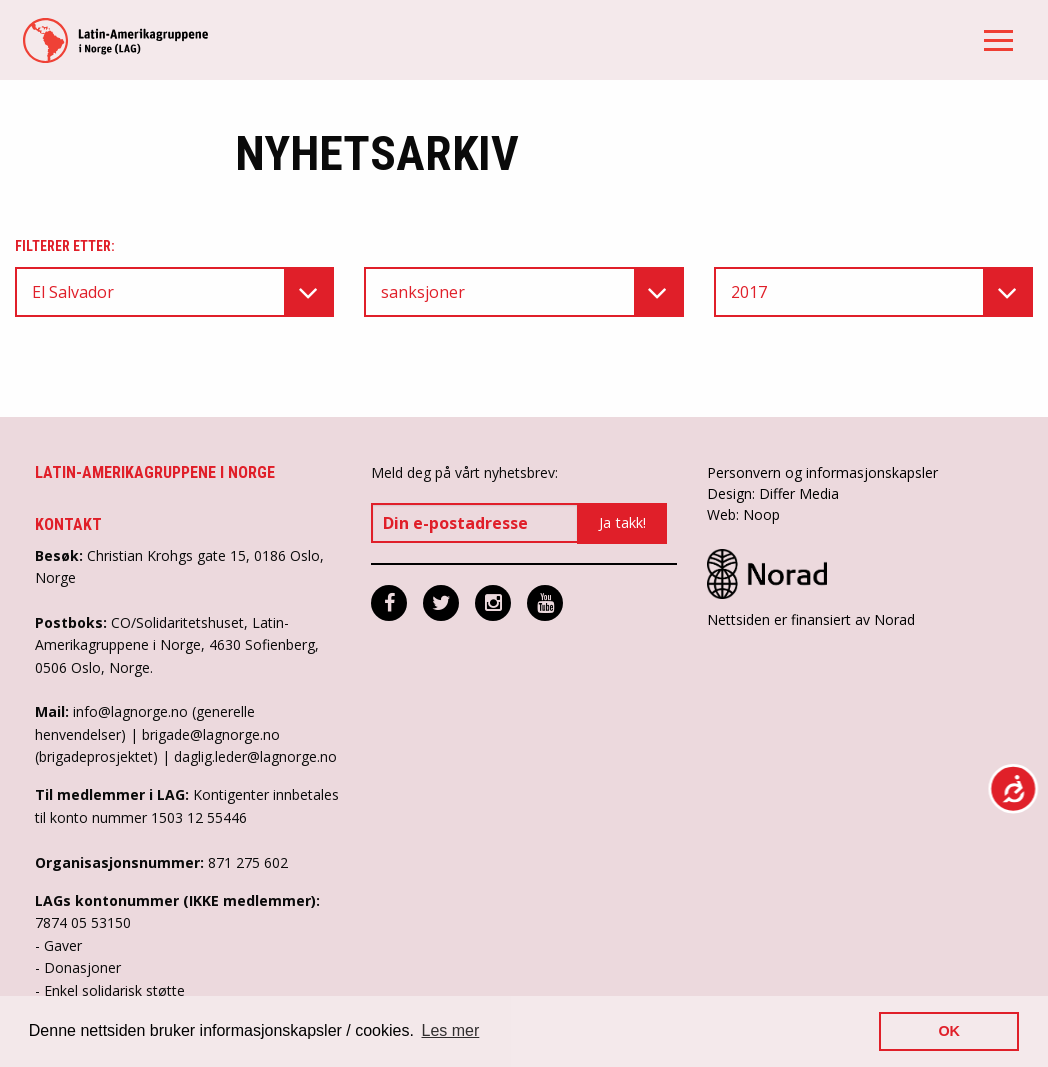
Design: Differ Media (773, 493)
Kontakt (68, 524)
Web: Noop (743, 514)
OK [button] (949, 1031)
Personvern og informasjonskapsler (822, 472)
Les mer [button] (451, 1030)
